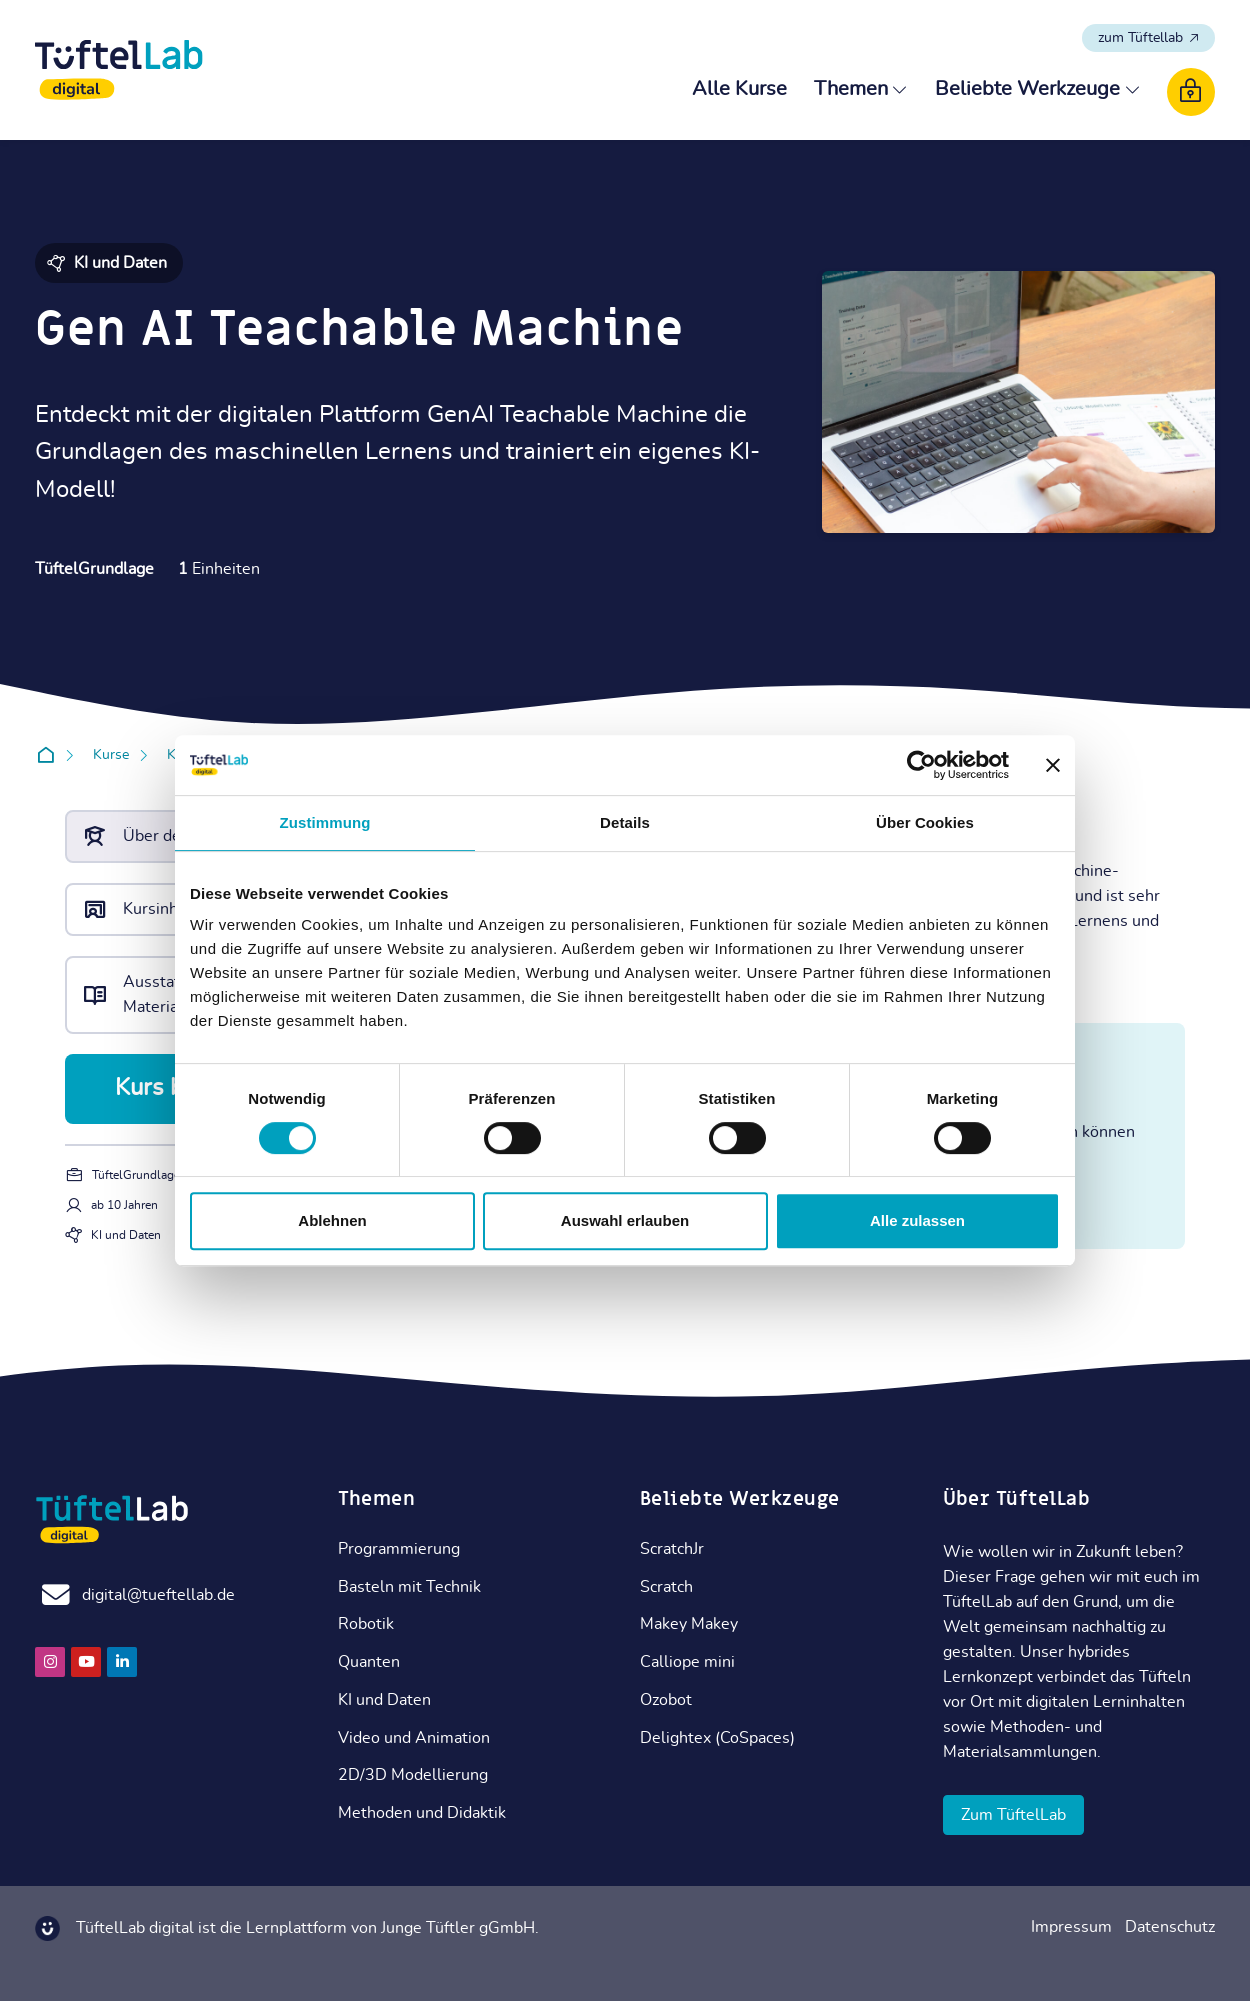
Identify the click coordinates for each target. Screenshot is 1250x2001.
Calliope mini (687, 1662)
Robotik (366, 1624)
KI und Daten (384, 1700)
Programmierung (399, 1549)
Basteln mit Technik (409, 1587)
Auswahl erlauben (625, 1220)
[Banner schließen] (1053, 765)
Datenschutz (1170, 1927)
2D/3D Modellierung (413, 1775)
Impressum (1071, 1927)
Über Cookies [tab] (925, 822)
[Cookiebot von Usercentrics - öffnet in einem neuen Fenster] (921, 765)
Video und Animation (414, 1738)
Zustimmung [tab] (325, 822)
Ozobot (666, 1700)
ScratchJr (672, 1549)
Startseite (49, 756)
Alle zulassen (917, 1220)
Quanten (369, 1662)
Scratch (666, 1587)
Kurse (111, 755)
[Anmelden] (1191, 92)
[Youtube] (86, 1662)
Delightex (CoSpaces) (717, 1738)
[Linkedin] (122, 1662)
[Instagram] (50, 1662)
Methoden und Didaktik (422, 1813)
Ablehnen (332, 1220)
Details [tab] (625, 822)
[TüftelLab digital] (119, 70)
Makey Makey (689, 1624)
